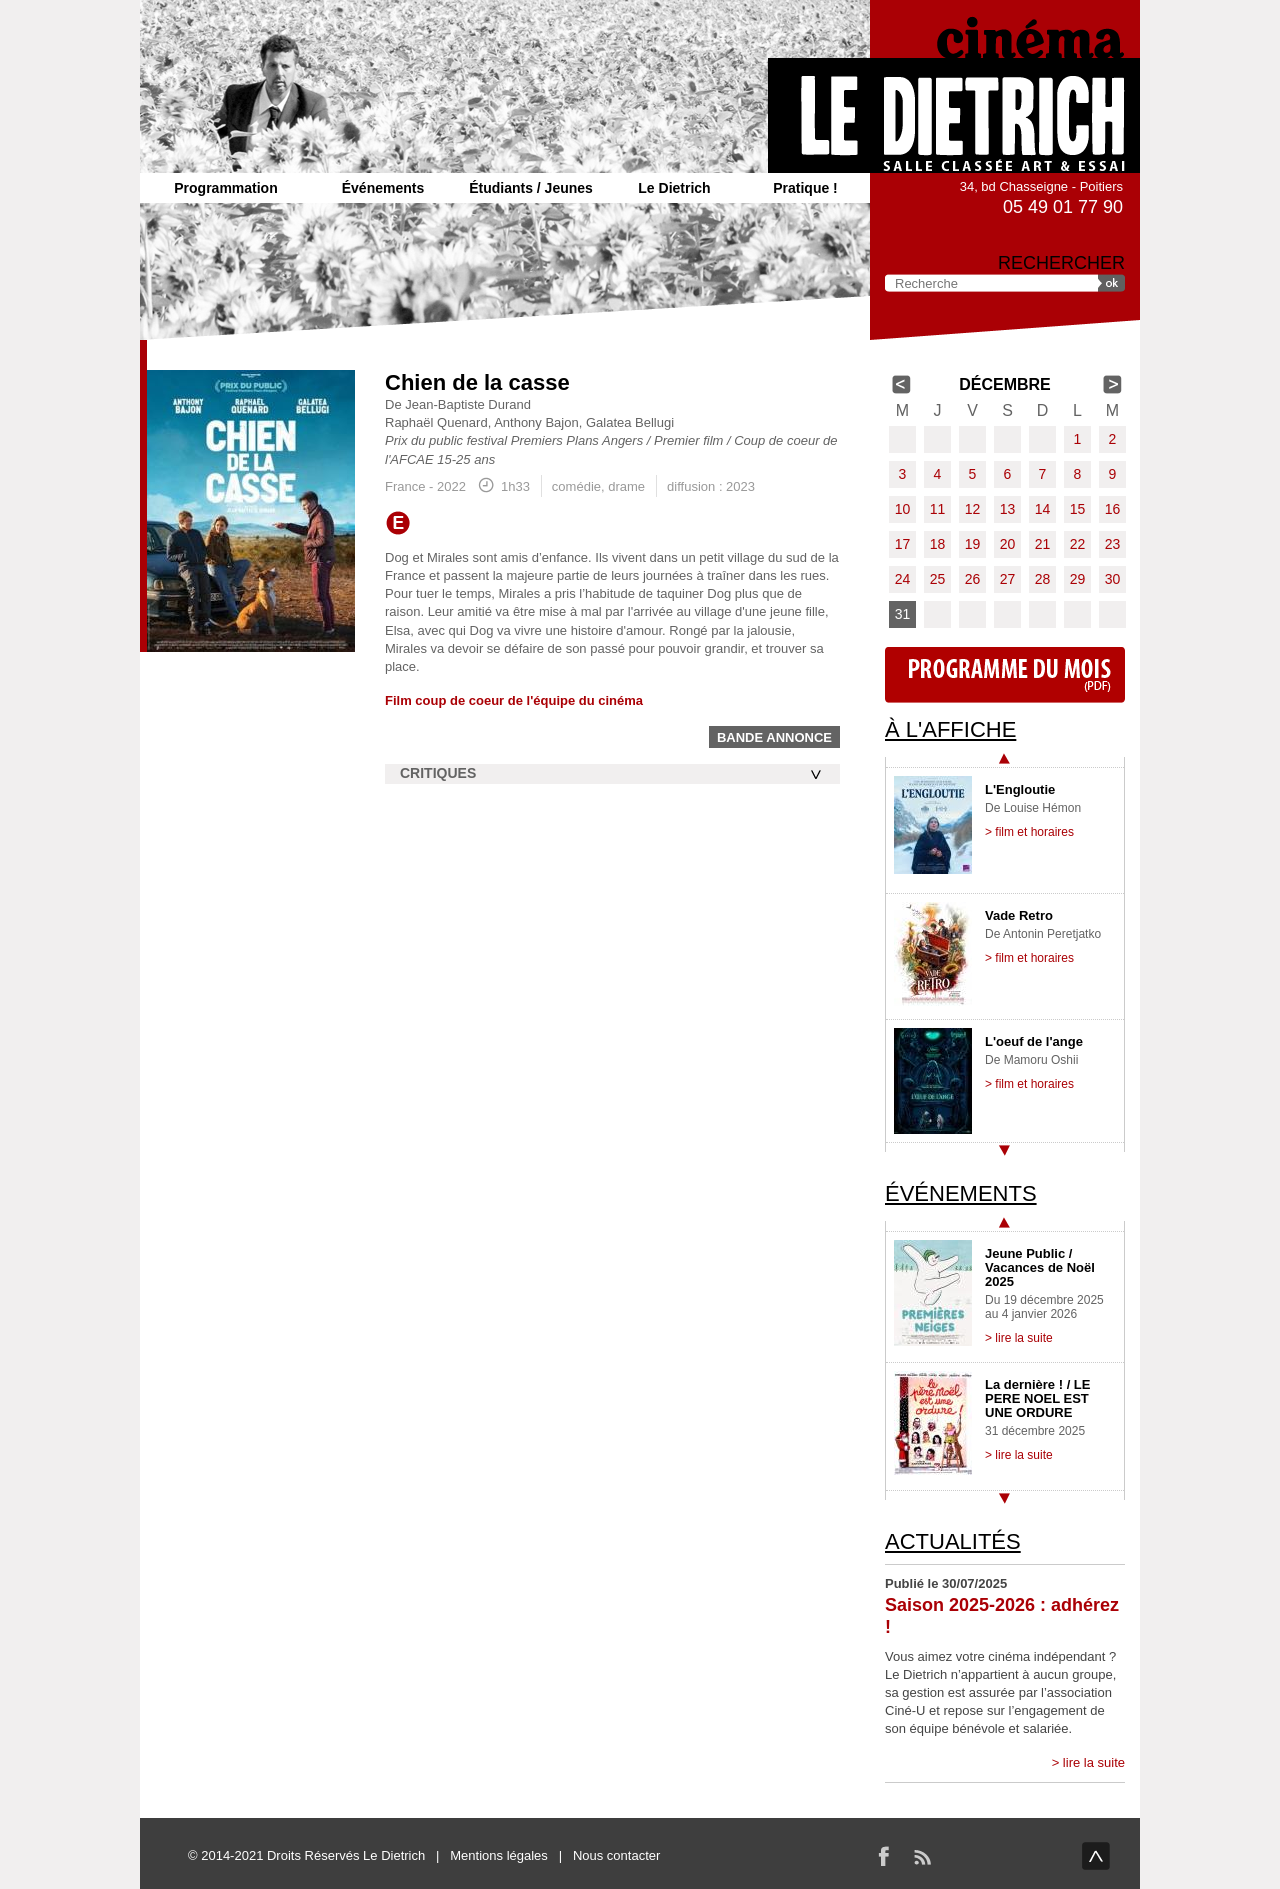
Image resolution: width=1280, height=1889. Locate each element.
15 (1078, 509)
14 (1043, 509)
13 (1008, 509)
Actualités (953, 1541)
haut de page (1096, 1856)
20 (1008, 544)
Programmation (225, 188)
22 (1078, 544)
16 (1113, 509)
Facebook (884, 1856)
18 (938, 544)
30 (1113, 579)
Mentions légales (499, 1855)
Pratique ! (805, 188)
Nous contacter (616, 1855)
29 (1078, 579)
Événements (383, 188)
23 (1113, 544)
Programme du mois (1005, 675)
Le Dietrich (674, 188)
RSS (922, 1856)
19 (973, 544)
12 (973, 509)
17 (903, 544)
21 (1043, 544)
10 (903, 509)
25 (938, 579)
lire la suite (1094, 1762)
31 (903, 614)
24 (903, 579)
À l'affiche (950, 729)
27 (1008, 579)
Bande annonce (774, 737)
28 (1043, 579)
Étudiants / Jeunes (531, 188)
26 (973, 579)
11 (938, 509)
